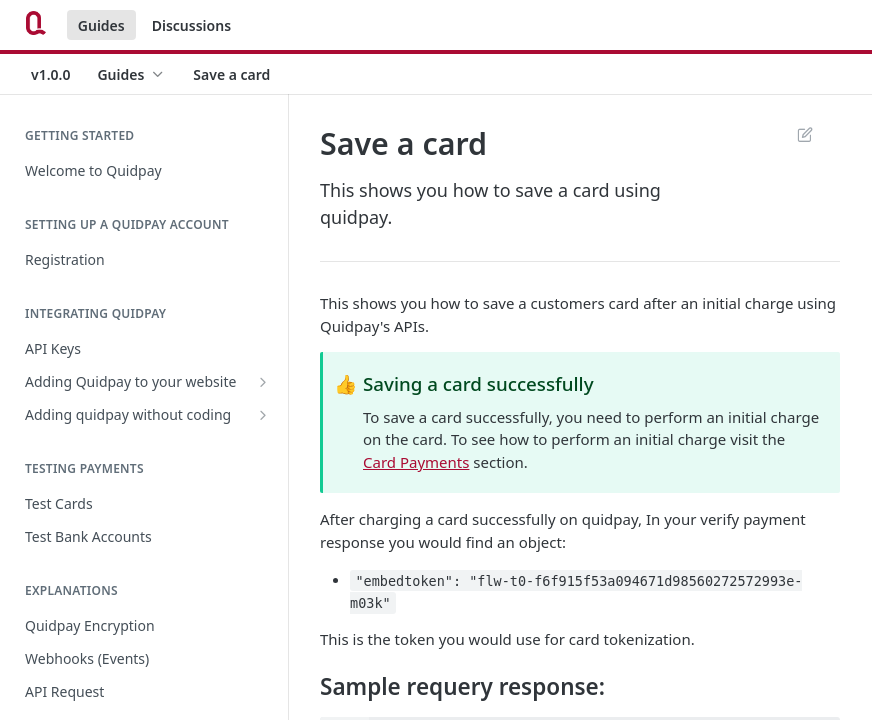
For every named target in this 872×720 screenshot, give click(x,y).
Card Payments (416, 462)
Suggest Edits (804, 134)
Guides (101, 25)
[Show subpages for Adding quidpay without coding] (263, 415)
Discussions (191, 25)
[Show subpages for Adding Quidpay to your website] (263, 382)
